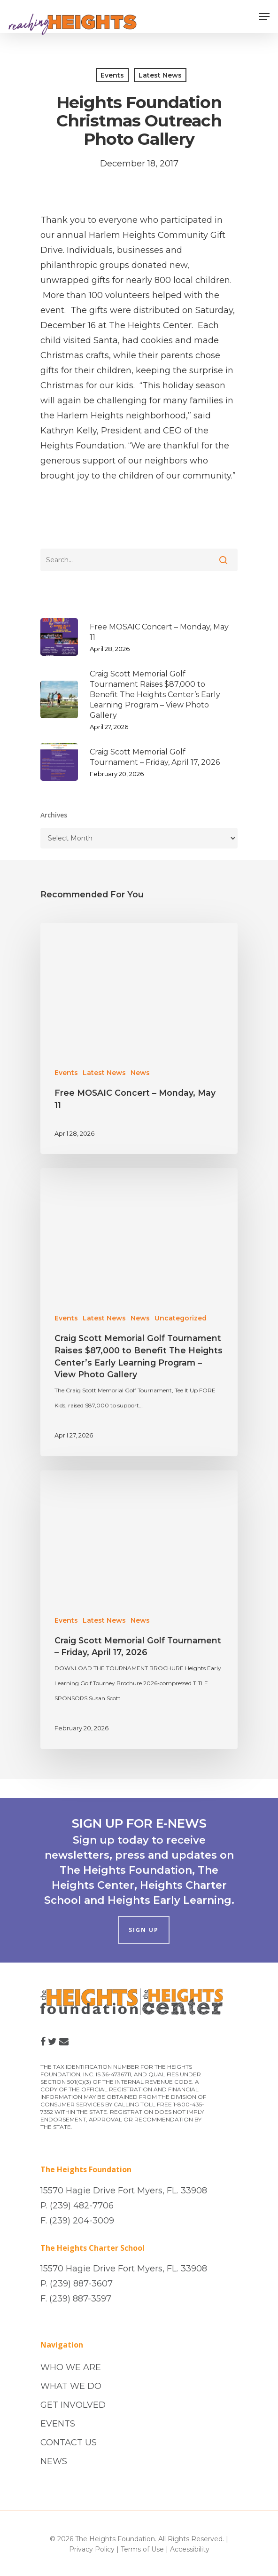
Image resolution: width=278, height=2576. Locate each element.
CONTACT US (68, 2442)
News (140, 1072)
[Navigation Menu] (264, 16)
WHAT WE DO (70, 2386)
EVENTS (57, 2424)
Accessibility (189, 2549)
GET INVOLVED (73, 2405)
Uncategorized (180, 1318)
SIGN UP (144, 1930)
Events (112, 75)
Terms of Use (142, 2549)
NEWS (53, 2461)
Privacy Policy (92, 2549)
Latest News (160, 75)
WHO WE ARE (70, 2367)
